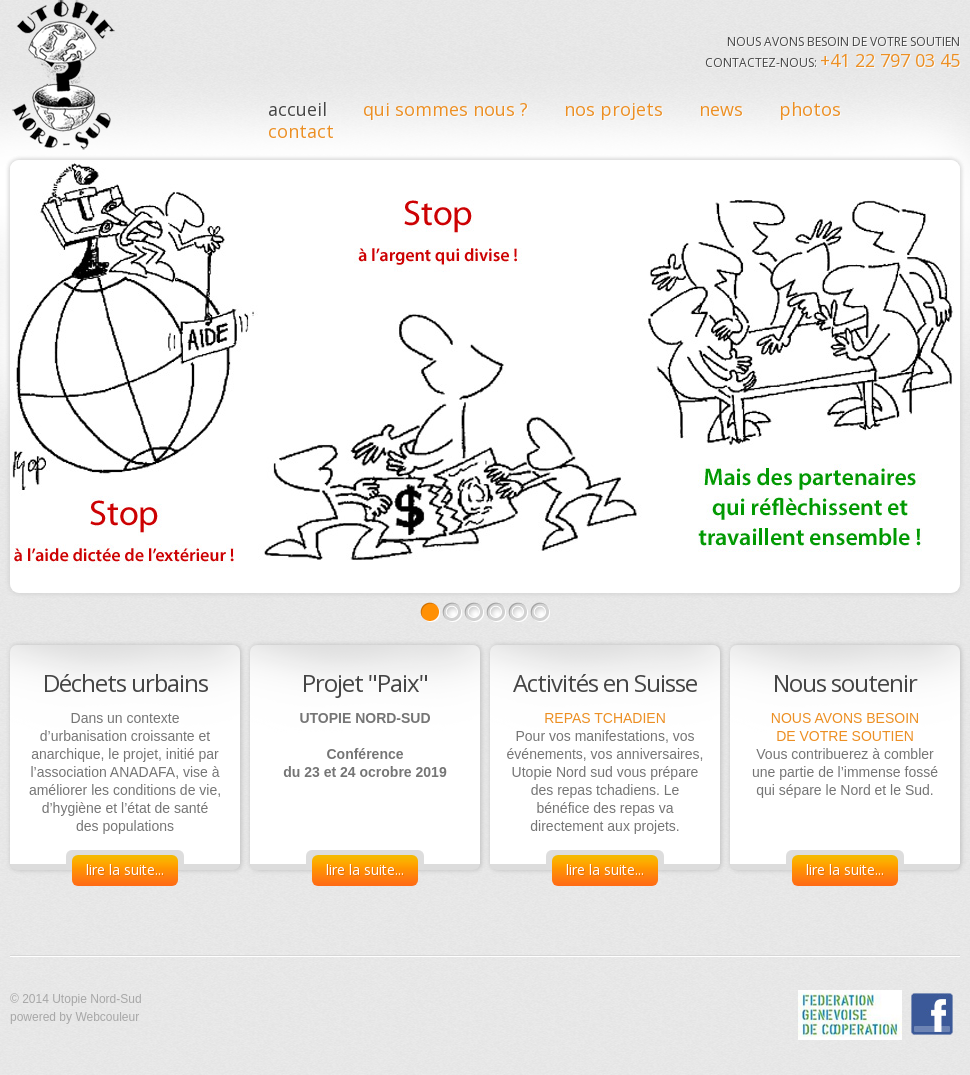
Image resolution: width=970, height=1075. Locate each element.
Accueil (297, 109)
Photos (810, 109)
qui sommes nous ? (445, 109)
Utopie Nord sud (64, 75)
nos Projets (613, 109)
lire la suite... (125, 869)
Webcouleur (107, 1017)
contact (301, 131)
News (721, 109)
